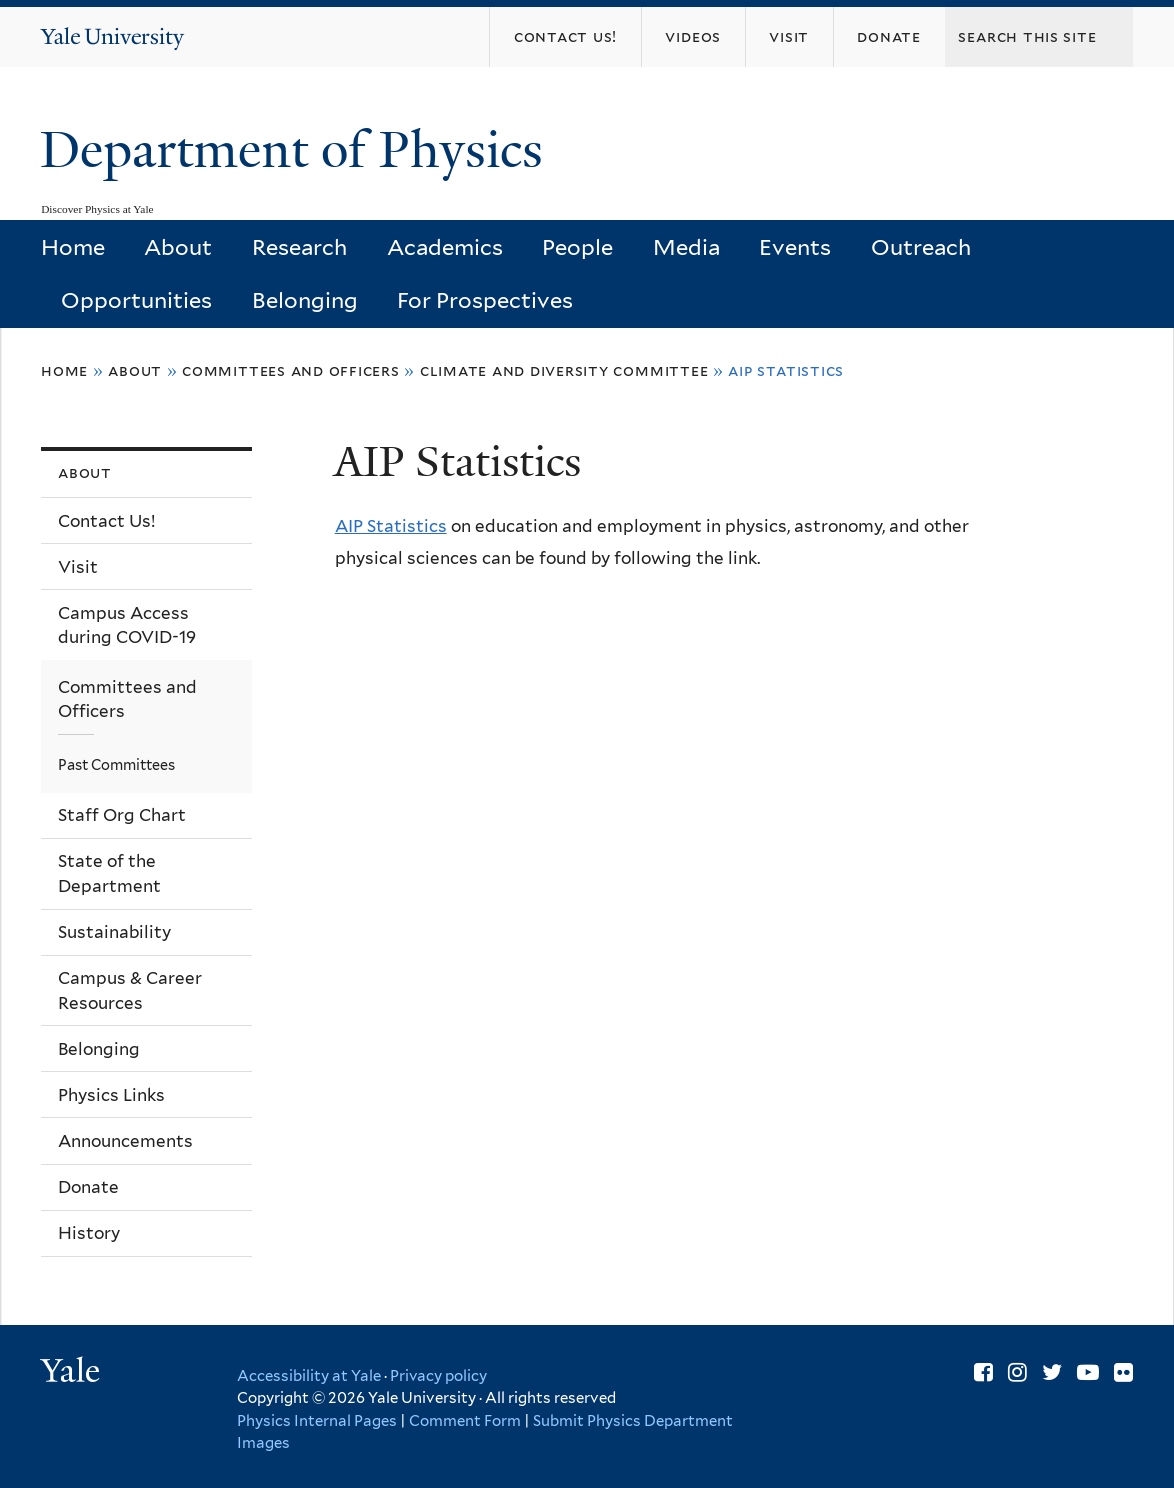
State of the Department (109, 873)
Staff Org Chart (122, 815)
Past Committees (116, 764)
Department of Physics (298, 150)
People (577, 247)
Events (795, 247)
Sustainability (114, 932)
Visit (78, 567)
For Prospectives (485, 300)
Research (299, 247)
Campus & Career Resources (130, 990)
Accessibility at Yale (309, 1376)
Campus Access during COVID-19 (127, 625)
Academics (445, 247)
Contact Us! (106, 521)
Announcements (125, 1141)
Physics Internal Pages (317, 1421)
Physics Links (111, 1095)
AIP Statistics (391, 526)
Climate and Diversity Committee (564, 370)
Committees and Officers (291, 370)
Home (73, 247)
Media (686, 247)
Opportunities (136, 300)
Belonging (305, 300)
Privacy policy (438, 1376)
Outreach (921, 247)
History (89, 1233)
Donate (88, 1187)
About (178, 247)
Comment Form (465, 1421)
